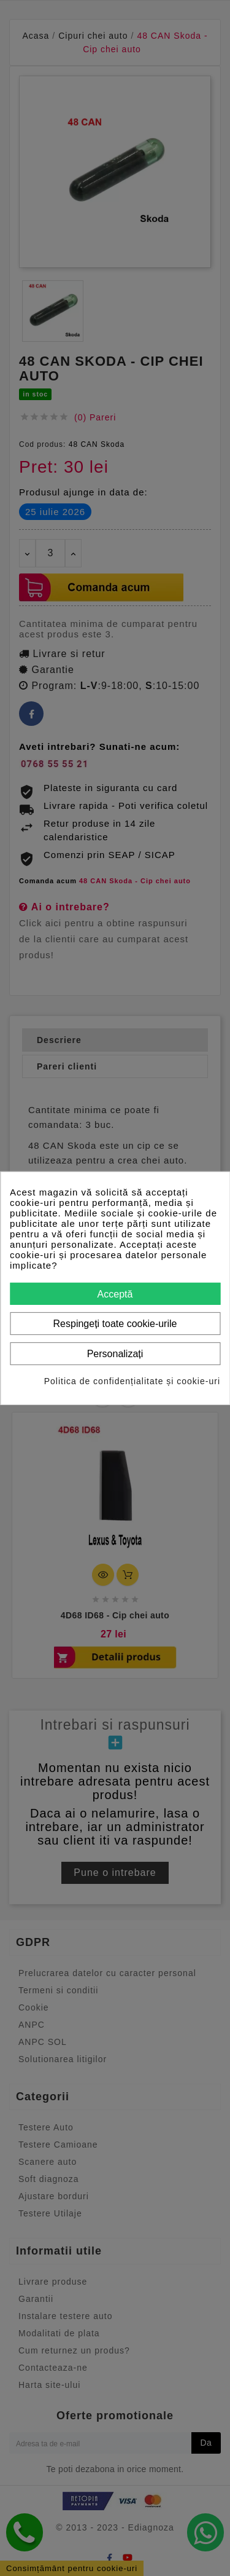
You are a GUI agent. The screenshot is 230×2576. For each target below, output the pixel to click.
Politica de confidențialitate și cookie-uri (132, 1381)
